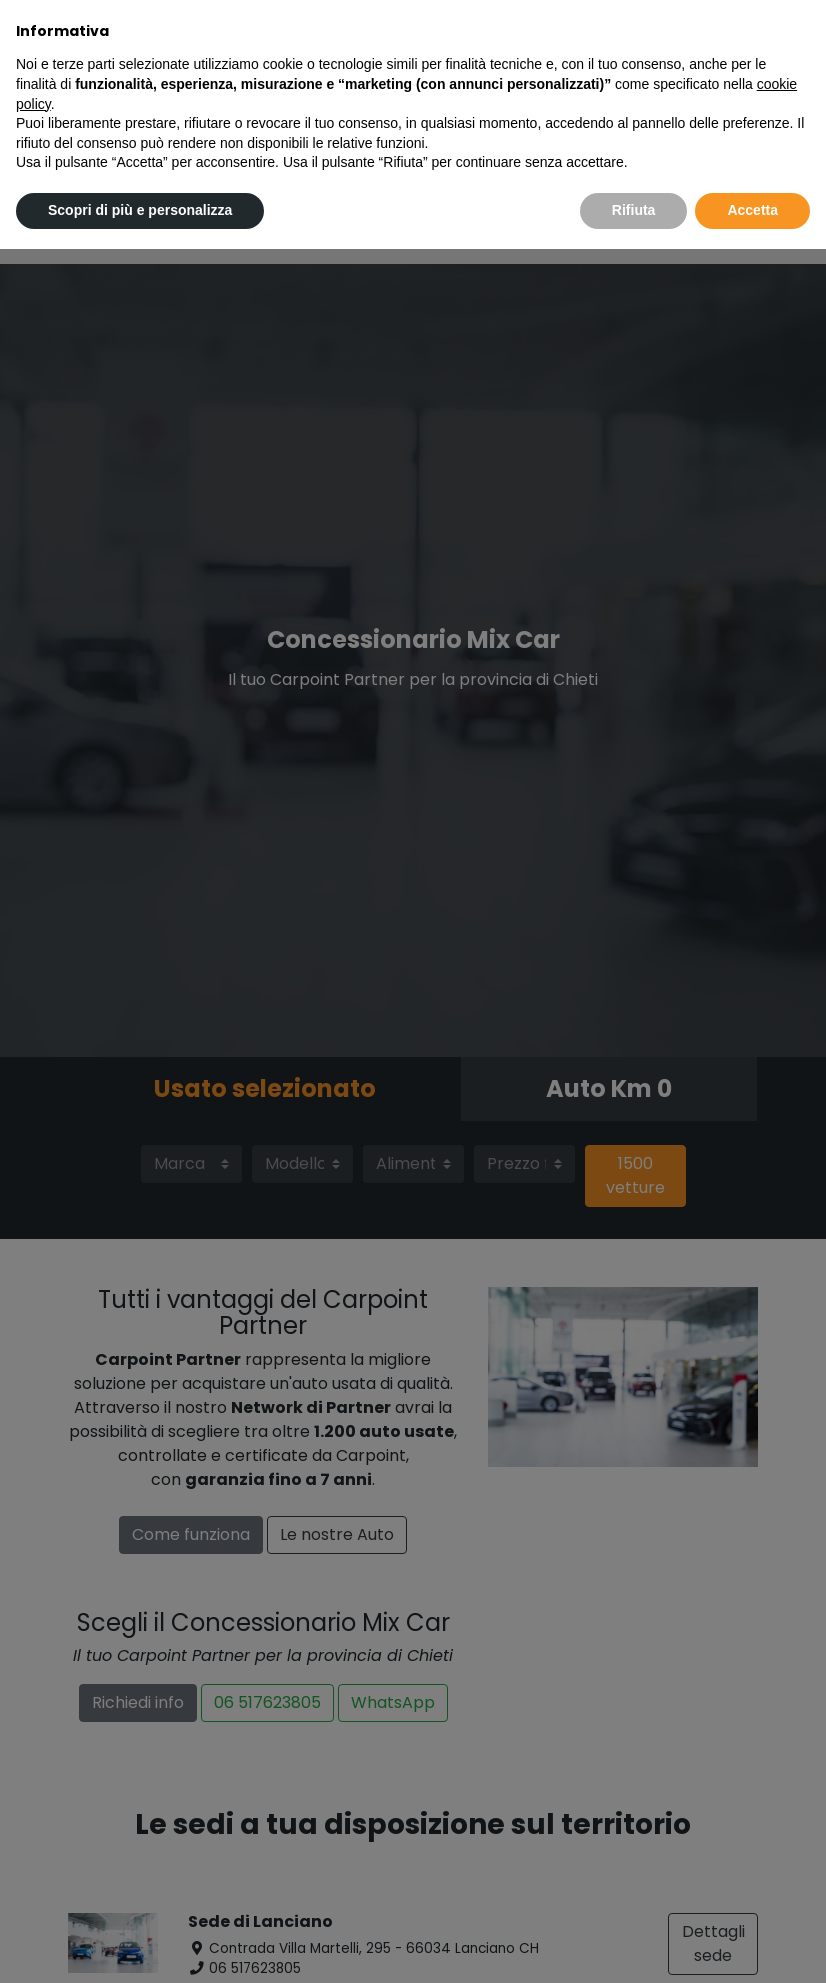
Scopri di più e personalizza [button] (140, 210)
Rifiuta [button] (634, 210)
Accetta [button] (752, 210)
